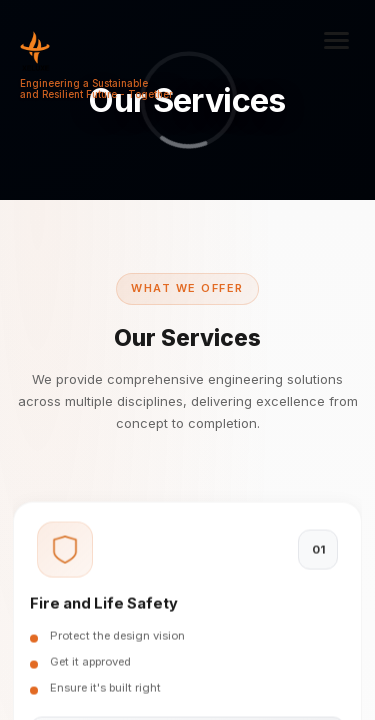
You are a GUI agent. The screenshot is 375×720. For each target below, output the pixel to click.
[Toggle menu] (337, 40)
